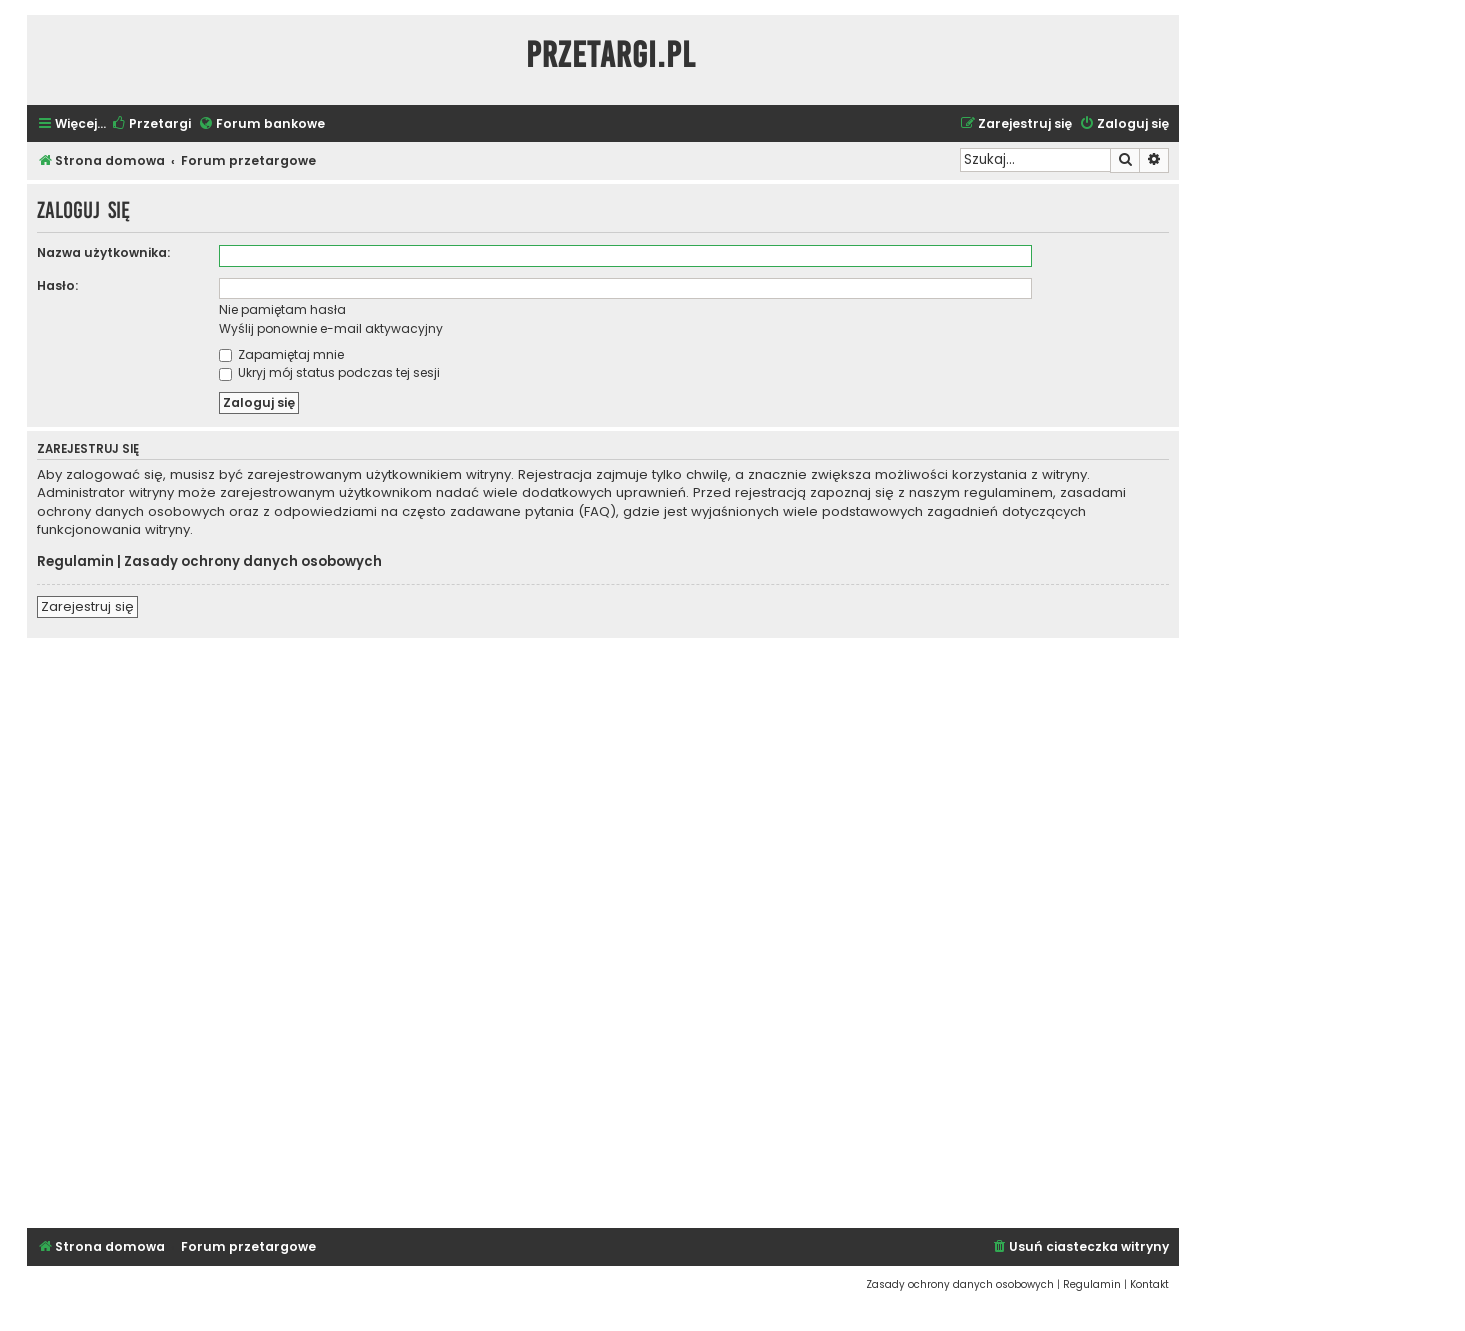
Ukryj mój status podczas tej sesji (329, 372)
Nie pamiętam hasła (282, 309)
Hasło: (57, 285)
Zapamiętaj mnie (281, 354)
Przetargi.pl (611, 55)
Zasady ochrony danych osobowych (253, 562)
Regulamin (75, 562)
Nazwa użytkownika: (103, 252)
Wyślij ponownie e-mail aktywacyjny (331, 328)
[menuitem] (151, 124)
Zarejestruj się (87, 606)
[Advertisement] (603, 930)
